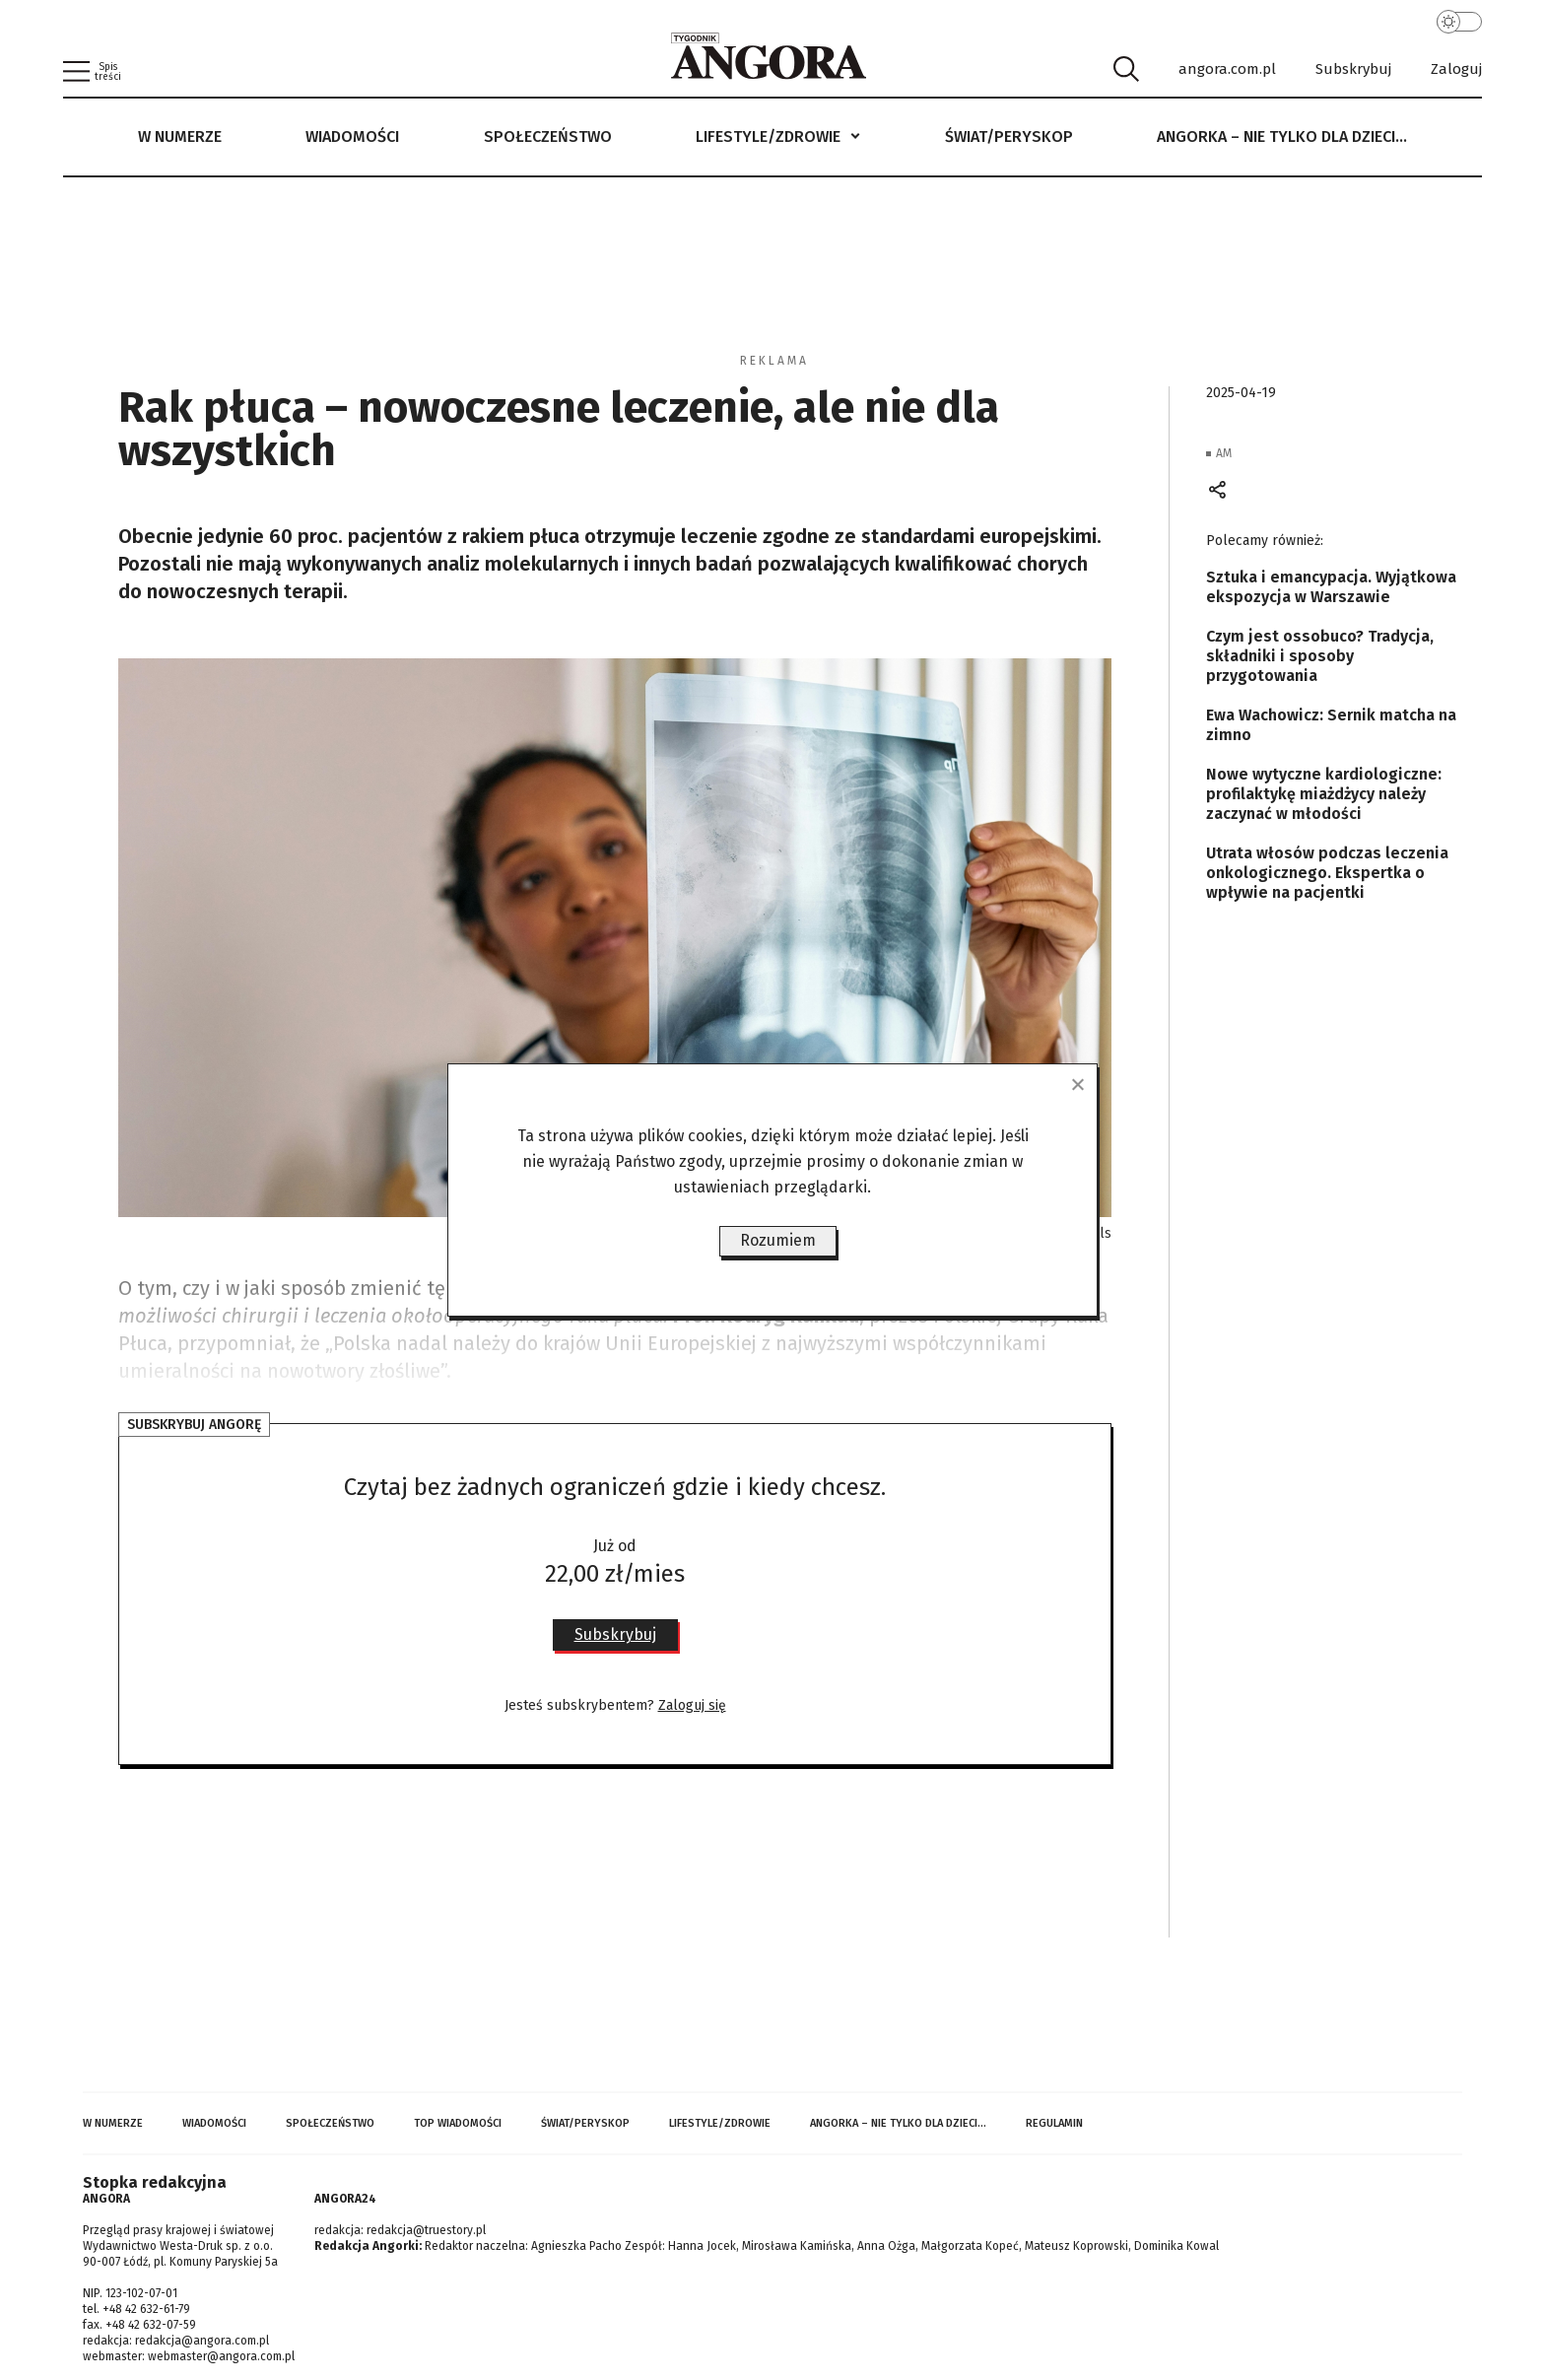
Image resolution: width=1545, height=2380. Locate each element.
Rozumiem (778, 1240)
